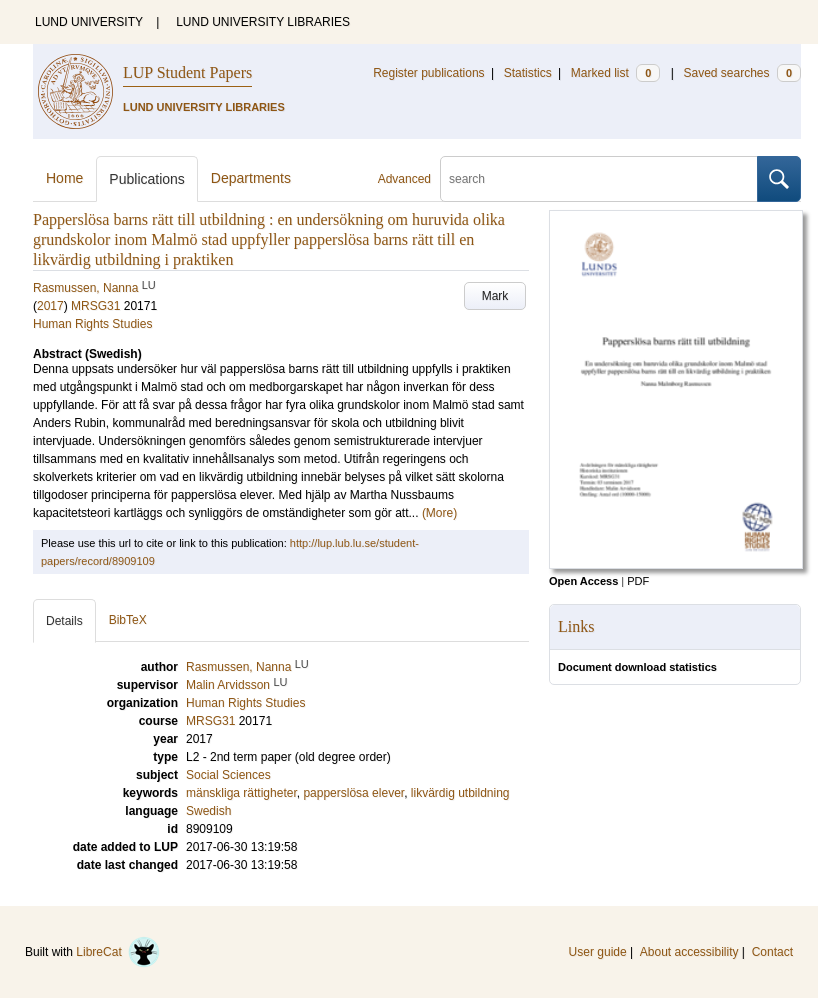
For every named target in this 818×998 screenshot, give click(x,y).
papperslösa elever (353, 793)
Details (64, 621)
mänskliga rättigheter (241, 793)
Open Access (583, 581)
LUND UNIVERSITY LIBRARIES (263, 22)
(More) (439, 513)
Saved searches (742, 73)
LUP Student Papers (187, 72)
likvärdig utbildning (460, 793)
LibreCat (118, 952)
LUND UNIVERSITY (89, 22)
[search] (599, 179)
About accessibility (689, 952)
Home (64, 178)
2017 (50, 306)
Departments (251, 178)
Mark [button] (495, 296)
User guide (598, 952)
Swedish (208, 811)
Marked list (615, 73)
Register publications (428, 73)
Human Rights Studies (92, 324)
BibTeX (128, 620)
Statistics (528, 73)
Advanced (404, 179)
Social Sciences (228, 775)
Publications (147, 179)
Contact (772, 952)
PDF (638, 581)
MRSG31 (95, 306)
